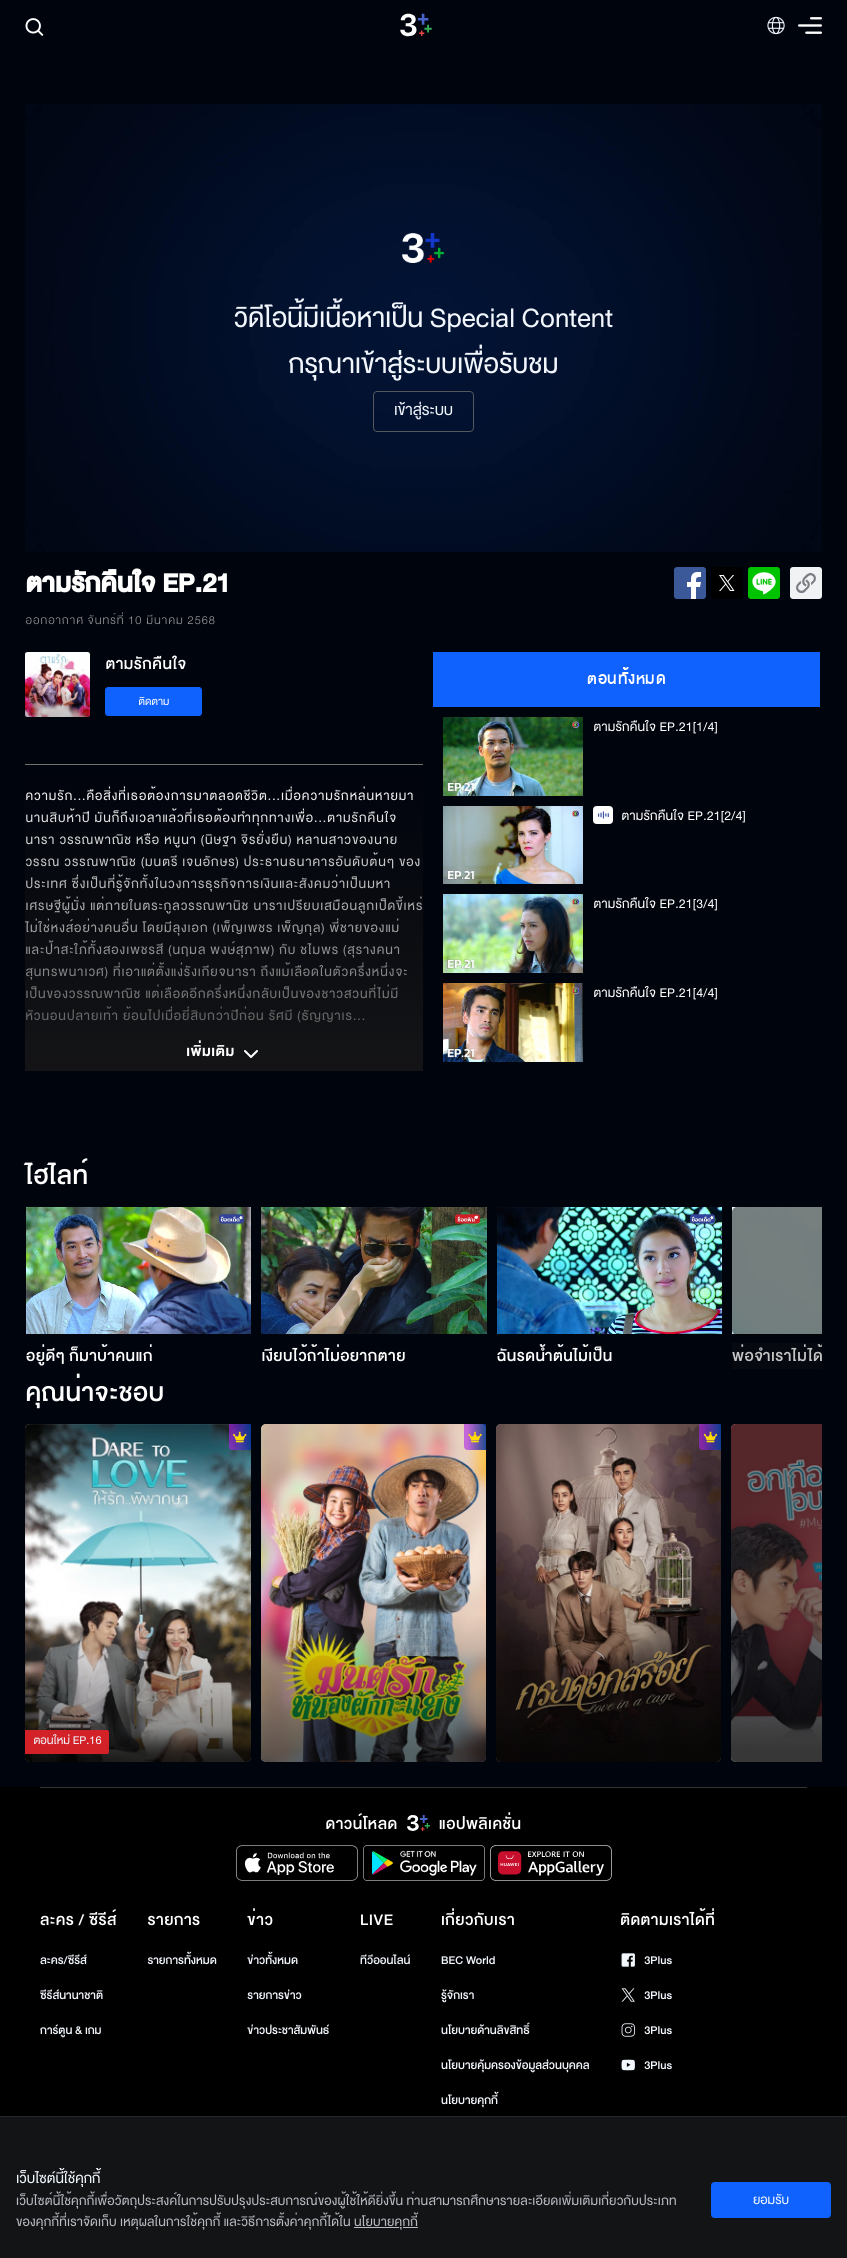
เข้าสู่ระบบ (423, 411)
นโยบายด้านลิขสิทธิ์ (485, 2030)
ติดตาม (154, 701)
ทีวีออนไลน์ (385, 1960)
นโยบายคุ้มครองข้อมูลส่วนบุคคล (515, 2065)
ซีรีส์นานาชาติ (71, 1995)
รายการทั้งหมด (181, 1960)
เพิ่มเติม (224, 1054)
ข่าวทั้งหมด (272, 1960)
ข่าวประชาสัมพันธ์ (288, 2030)
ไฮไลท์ (56, 1177)
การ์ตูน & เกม (71, 2030)
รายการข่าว (274, 1995)
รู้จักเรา (457, 1995)
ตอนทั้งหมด (626, 679)
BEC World (468, 1960)
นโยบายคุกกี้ (469, 2100)
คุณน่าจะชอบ (94, 1394)
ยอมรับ (771, 2200)
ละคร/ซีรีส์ (63, 1960)
